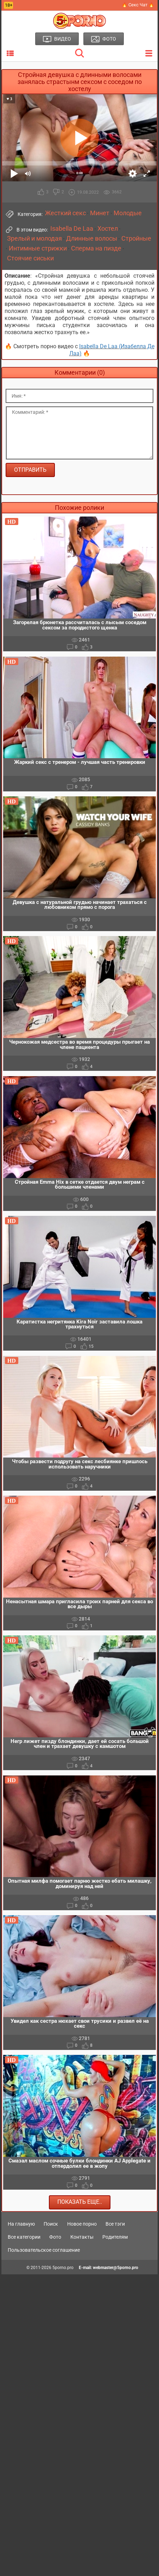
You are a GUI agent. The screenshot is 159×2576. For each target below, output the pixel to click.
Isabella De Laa (71, 228)
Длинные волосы (91, 238)
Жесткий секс (65, 213)
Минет (99, 213)
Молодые (128, 213)
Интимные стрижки (38, 248)
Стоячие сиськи (30, 258)
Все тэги (115, 2224)
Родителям (115, 2237)
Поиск (51, 2224)
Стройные (136, 238)
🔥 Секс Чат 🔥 (138, 4)
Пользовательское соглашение (44, 2250)
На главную (21, 2224)
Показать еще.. (79, 2201)
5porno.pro (63, 2267)
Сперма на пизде (96, 248)
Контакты (82, 2237)
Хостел (107, 228)
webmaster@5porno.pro (115, 2267)
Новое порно (82, 2224)
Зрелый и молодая (34, 238)
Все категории (24, 2237)
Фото (55, 2237)
